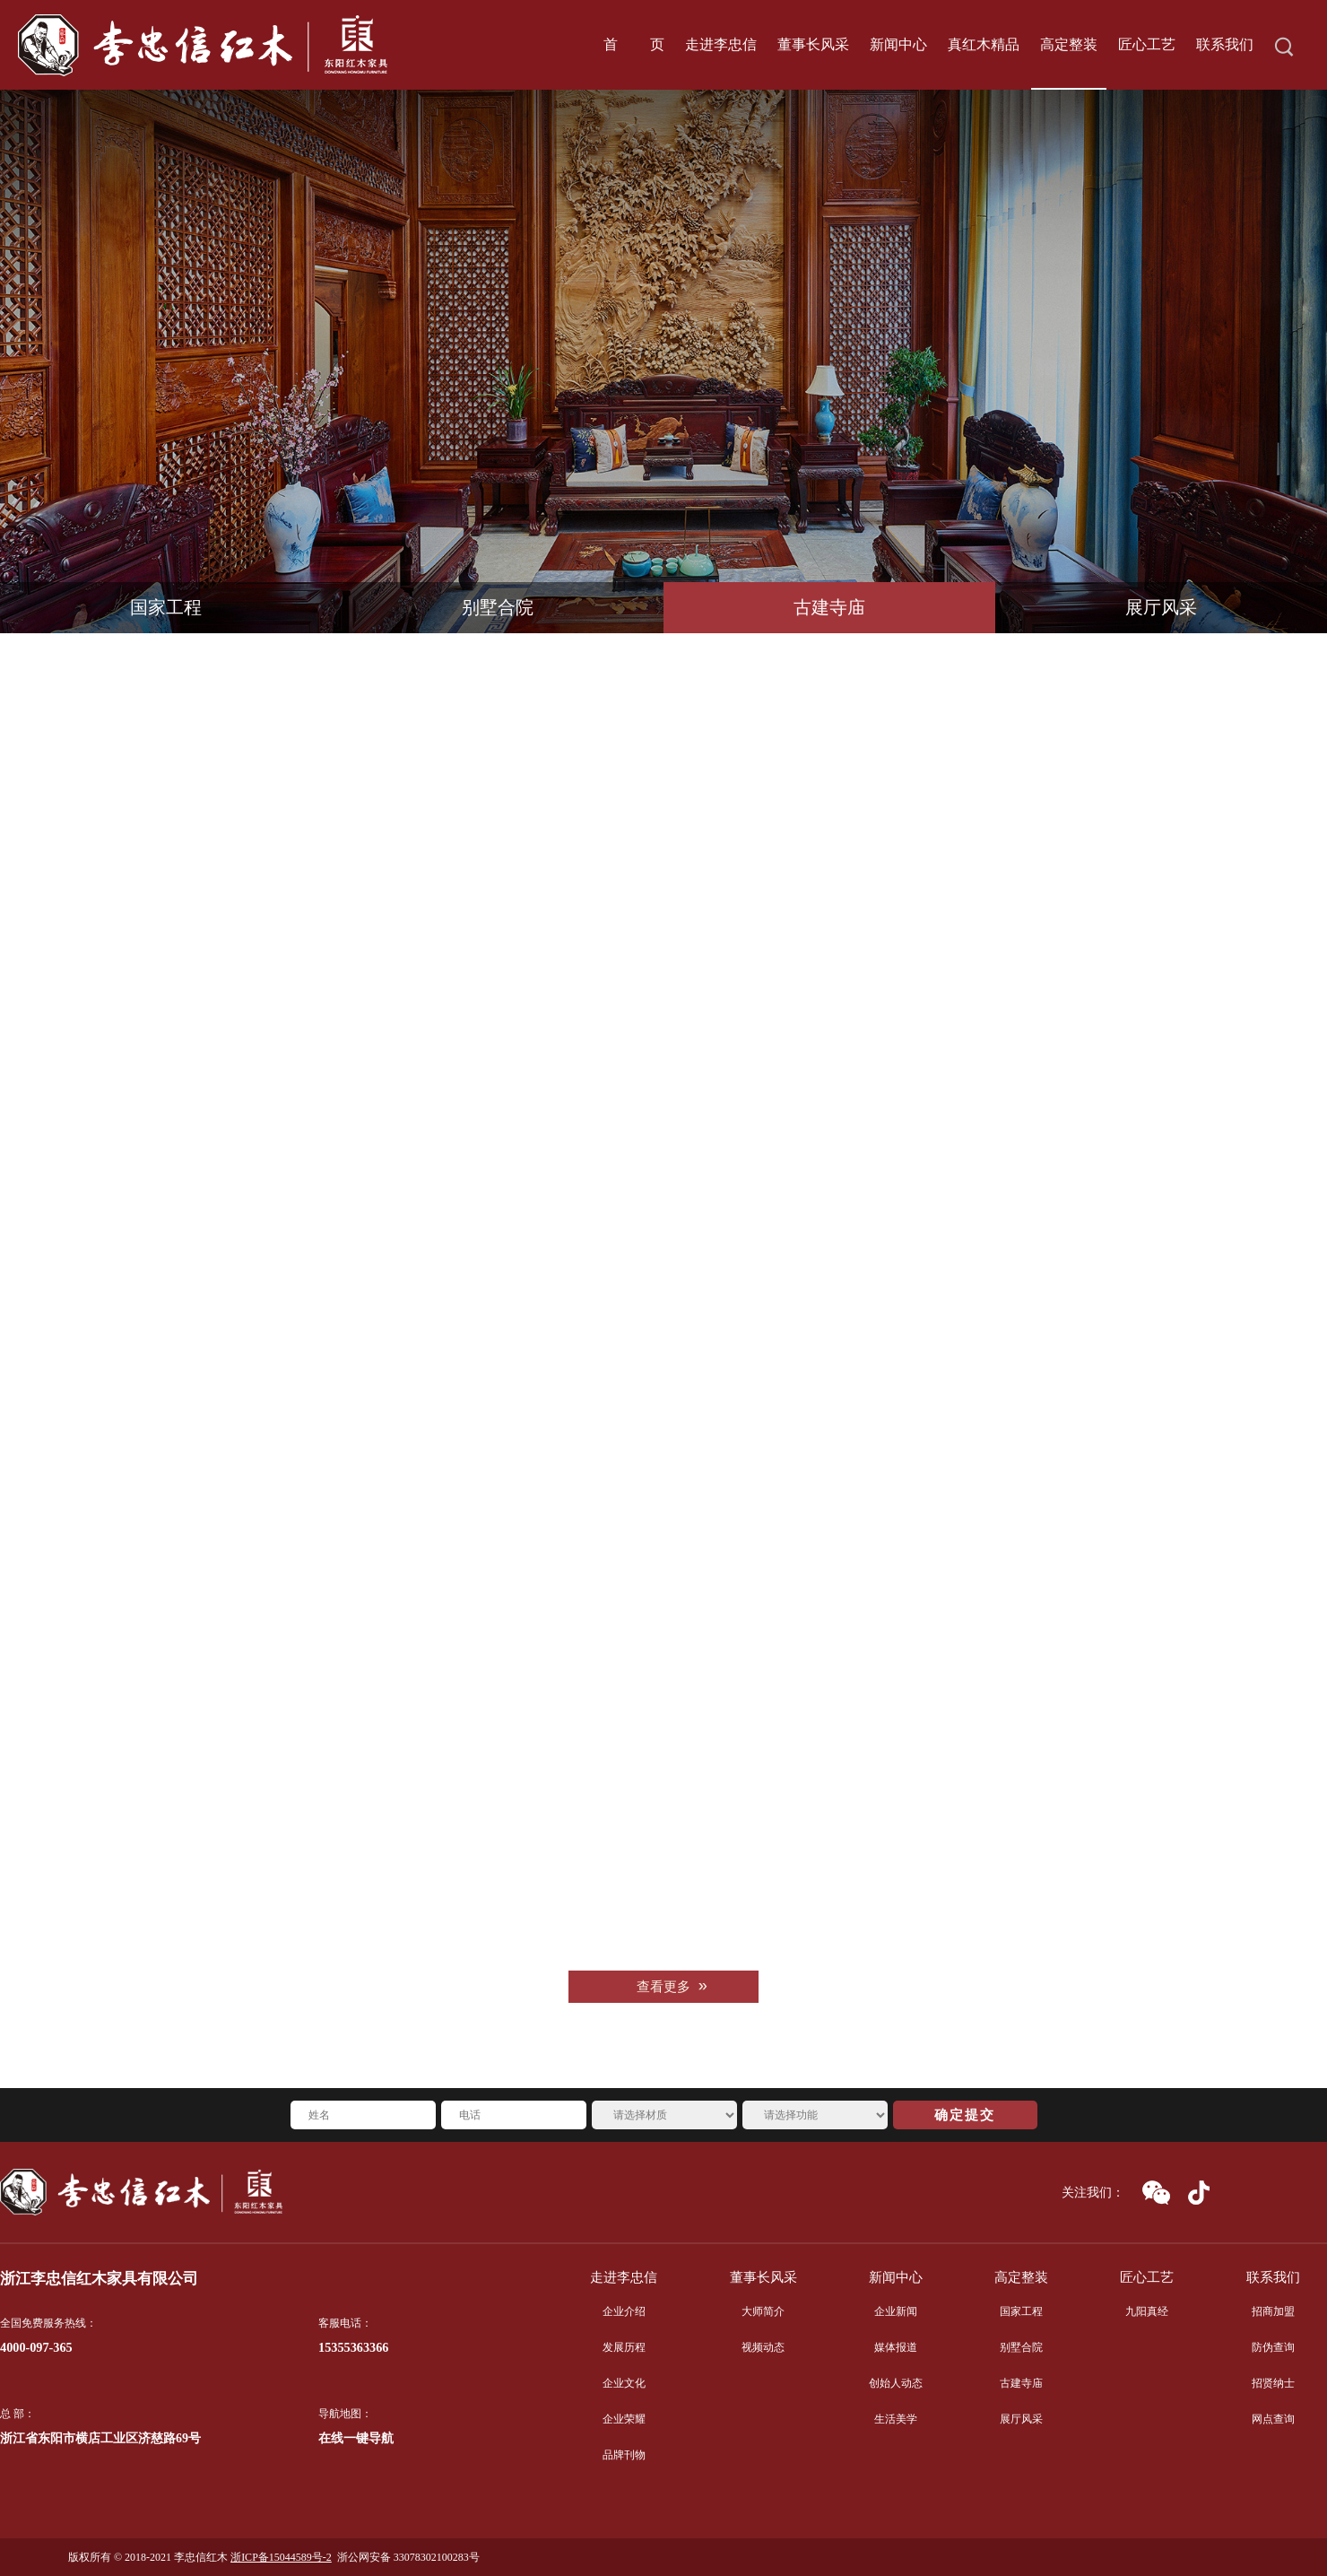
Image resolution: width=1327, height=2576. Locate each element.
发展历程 (624, 2347)
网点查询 (1273, 2419)
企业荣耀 (624, 2419)
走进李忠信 (623, 2277)
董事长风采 (763, 2277)
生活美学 (895, 2419)
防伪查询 (1273, 2347)
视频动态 (763, 2347)
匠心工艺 (1147, 2277)
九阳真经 (1146, 2311)
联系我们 (1273, 2277)
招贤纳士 (1273, 2383)
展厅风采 (1161, 607)
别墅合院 (497, 607)
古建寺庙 (829, 607)
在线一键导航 (356, 2438)
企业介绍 (624, 2311)
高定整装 (1021, 2277)
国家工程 (166, 607)
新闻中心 (896, 2277)
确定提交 (964, 2115)
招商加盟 (1273, 2311)
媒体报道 (895, 2347)
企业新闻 (895, 2311)
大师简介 (763, 2311)
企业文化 (624, 2383)
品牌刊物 (624, 2455)
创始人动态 (896, 2383)
